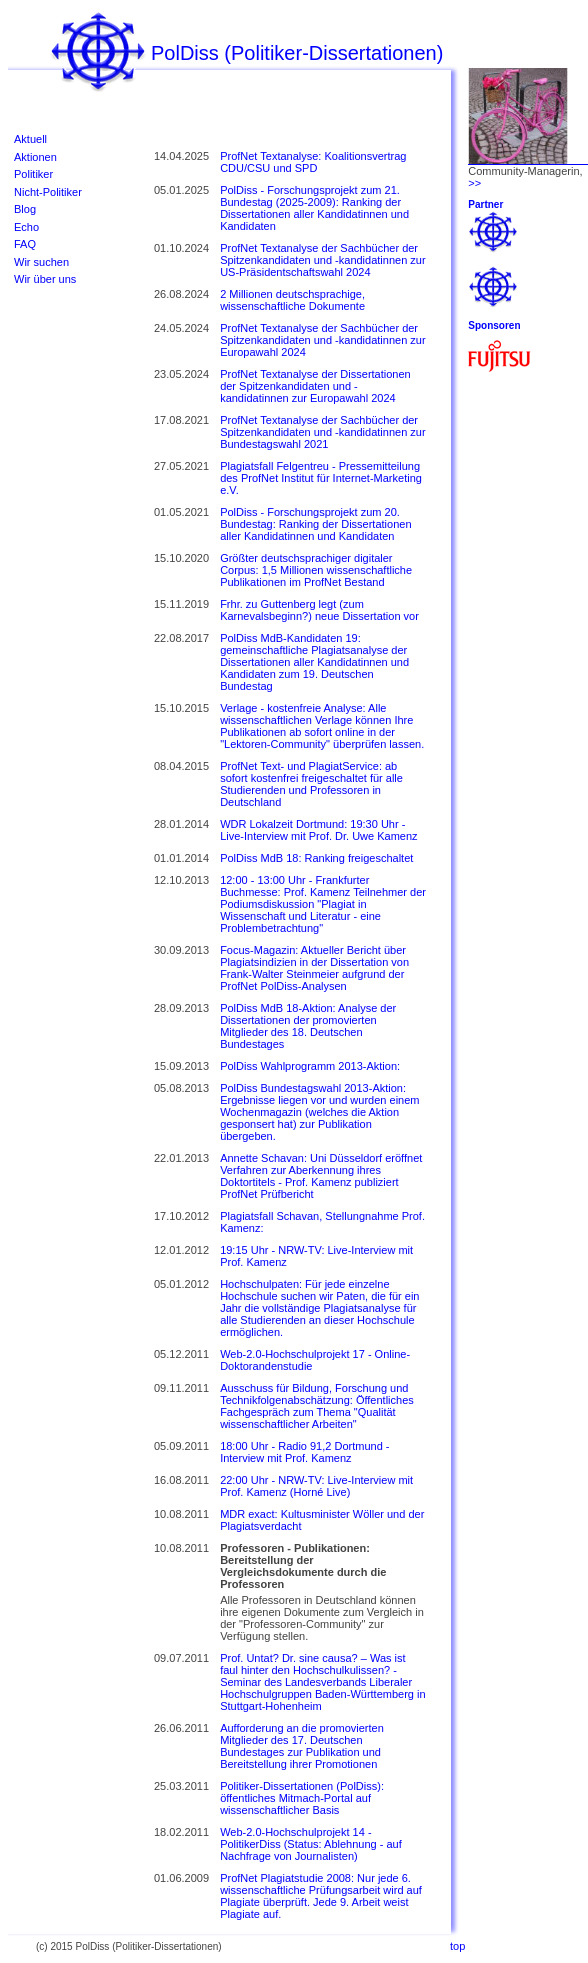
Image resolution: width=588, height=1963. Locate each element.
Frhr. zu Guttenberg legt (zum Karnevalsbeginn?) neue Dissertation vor (319, 610)
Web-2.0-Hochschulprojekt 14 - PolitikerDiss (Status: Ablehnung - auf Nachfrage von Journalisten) (311, 1844)
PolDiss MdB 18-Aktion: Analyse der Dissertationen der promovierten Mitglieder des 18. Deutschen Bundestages (308, 1026)
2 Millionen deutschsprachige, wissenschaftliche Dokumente (292, 300)
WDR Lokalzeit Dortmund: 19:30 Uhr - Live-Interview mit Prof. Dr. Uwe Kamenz (318, 830)
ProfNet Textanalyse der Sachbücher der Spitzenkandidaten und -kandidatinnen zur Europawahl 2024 (322, 340)
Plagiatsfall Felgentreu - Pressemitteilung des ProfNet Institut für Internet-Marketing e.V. (321, 478)
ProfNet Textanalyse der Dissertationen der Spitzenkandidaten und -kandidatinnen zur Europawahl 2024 (315, 386)
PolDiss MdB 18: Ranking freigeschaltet (316, 858)
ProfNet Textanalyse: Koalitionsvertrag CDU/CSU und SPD (313, 162)
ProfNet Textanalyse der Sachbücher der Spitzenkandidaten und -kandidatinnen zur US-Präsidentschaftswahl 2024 (322, 260)
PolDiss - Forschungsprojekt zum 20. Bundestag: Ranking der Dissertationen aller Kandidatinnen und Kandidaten (315, 524)
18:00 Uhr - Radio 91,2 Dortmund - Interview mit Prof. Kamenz (304, 1452)
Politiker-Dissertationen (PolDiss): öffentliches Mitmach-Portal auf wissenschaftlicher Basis (302, 1798)
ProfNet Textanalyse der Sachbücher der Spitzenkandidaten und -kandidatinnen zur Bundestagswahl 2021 (322, 432)
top (457, 1946)
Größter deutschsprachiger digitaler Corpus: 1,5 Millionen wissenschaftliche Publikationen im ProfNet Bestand (316, 570)
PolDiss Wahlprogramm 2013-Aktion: (310, 1066)
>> (474, 183)
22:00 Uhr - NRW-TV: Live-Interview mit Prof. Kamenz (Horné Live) (316, 1486)
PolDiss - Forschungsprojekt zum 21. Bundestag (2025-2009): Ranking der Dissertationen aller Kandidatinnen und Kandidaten (314, 208)
